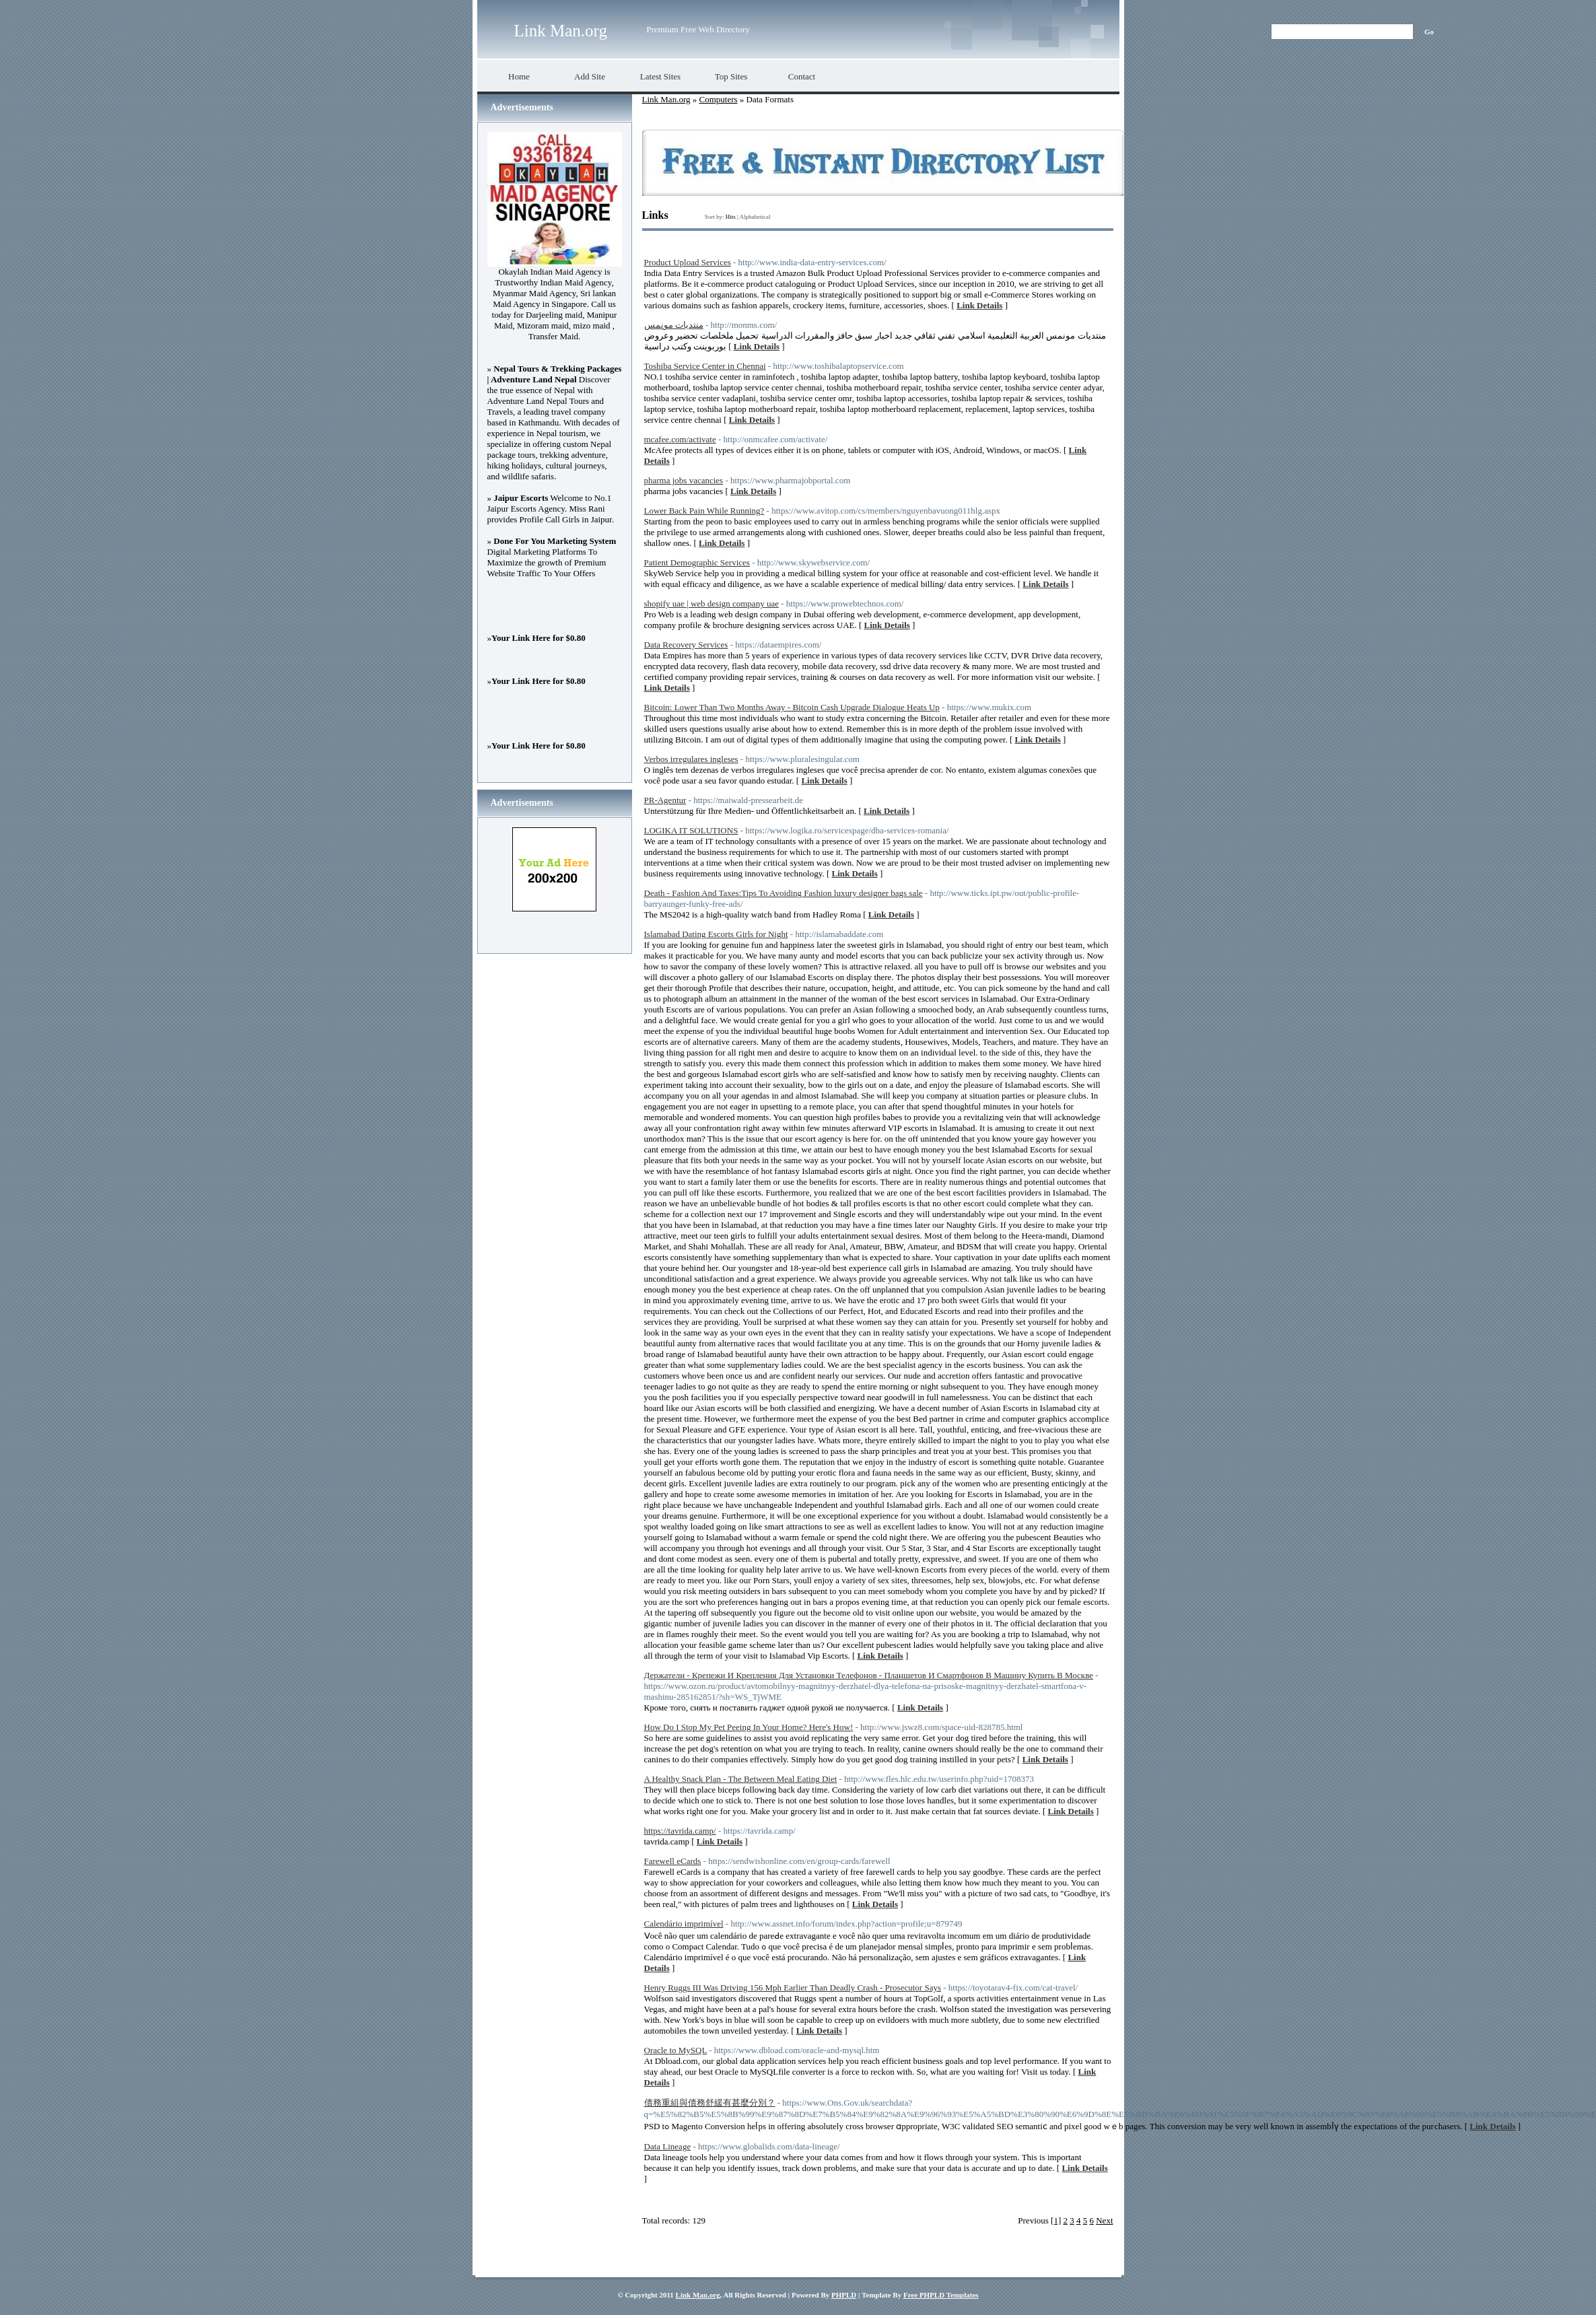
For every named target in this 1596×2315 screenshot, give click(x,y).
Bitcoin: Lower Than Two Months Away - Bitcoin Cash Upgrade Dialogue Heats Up (792, 707)
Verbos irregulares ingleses (691, 759)
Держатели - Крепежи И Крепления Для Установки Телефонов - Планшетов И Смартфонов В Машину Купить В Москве (869, 1675)
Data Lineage (667, 2146)
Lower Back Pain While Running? (704, 511)
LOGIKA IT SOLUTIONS (691, 830)
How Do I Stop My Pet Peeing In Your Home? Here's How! (749, 1727)
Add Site (589, 76)
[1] (1056, 2220)
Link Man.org (560, 31)
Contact (801, 76)
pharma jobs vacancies (684, 480)
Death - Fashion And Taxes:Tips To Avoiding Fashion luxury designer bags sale (783, 893)
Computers (718, 99)
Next (1104, 2220)
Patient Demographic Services (697, 562)
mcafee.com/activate (680, 439)
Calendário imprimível (684, 1924)
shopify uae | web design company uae (711, 603)
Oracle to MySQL (675, 2050)
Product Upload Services (687, 262)
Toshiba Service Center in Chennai (705, 366)
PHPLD (843, 2295)
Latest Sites (660, 76)
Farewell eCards (672, 1861)
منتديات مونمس (673, 325)
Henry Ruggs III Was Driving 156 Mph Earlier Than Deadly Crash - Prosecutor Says (792, 1987)
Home (519, 76)
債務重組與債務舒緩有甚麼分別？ (709, 2103)
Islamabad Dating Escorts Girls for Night (716, 934)
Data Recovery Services (686, 645)
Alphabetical (754, 216)
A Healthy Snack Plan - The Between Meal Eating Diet (740, 1779)
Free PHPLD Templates (941, 2295)
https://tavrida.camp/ (680, 1831)
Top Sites (731, 76)
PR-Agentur (665, 800)
